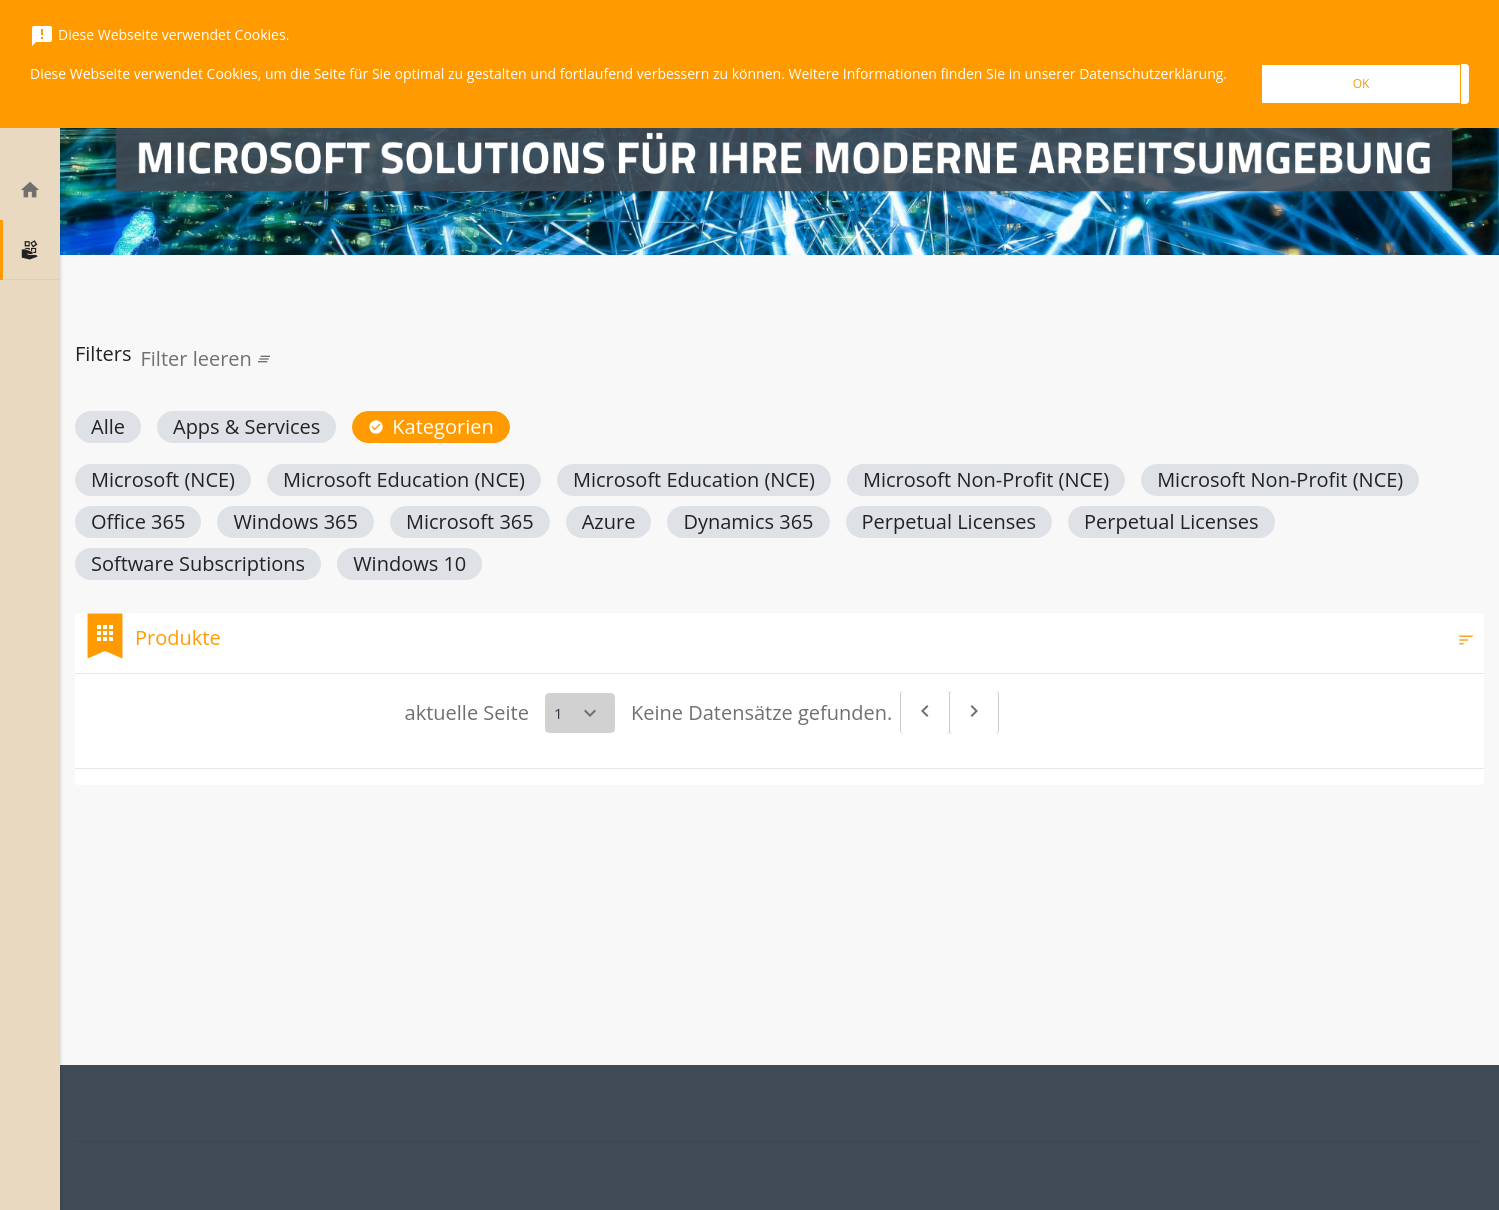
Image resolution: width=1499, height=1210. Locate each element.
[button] (108, 427)
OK (1361, 83)
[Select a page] (580, 713)
